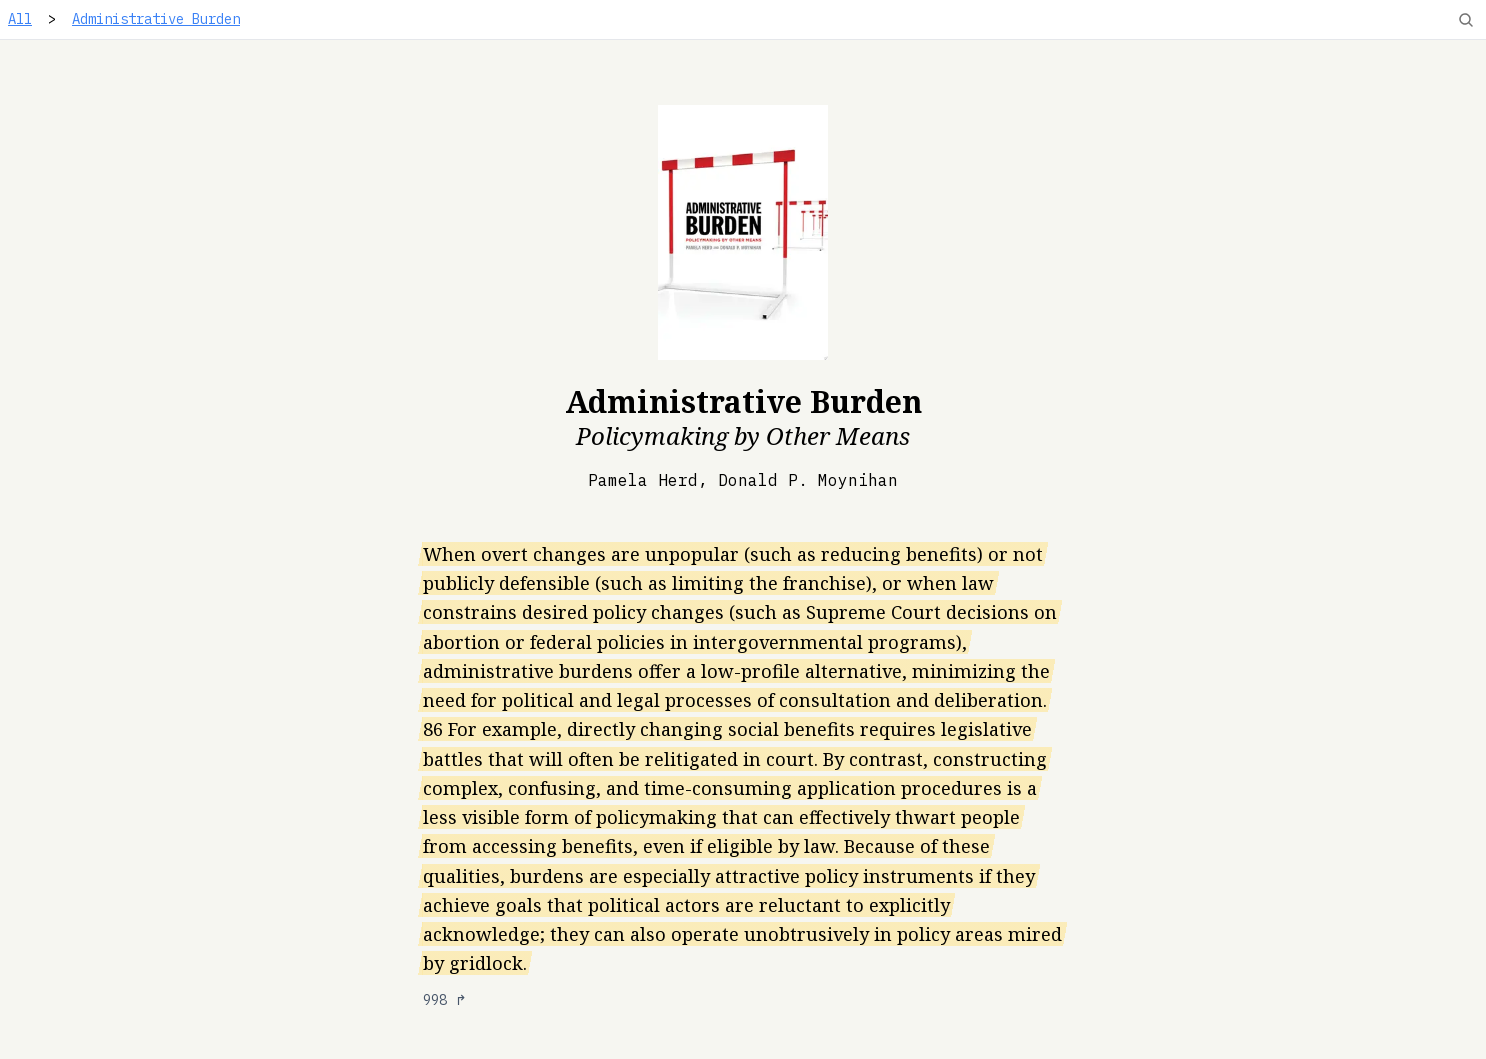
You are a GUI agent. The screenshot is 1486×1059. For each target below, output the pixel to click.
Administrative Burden (156, 19)
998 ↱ (445, 1000)
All (20, 19)
